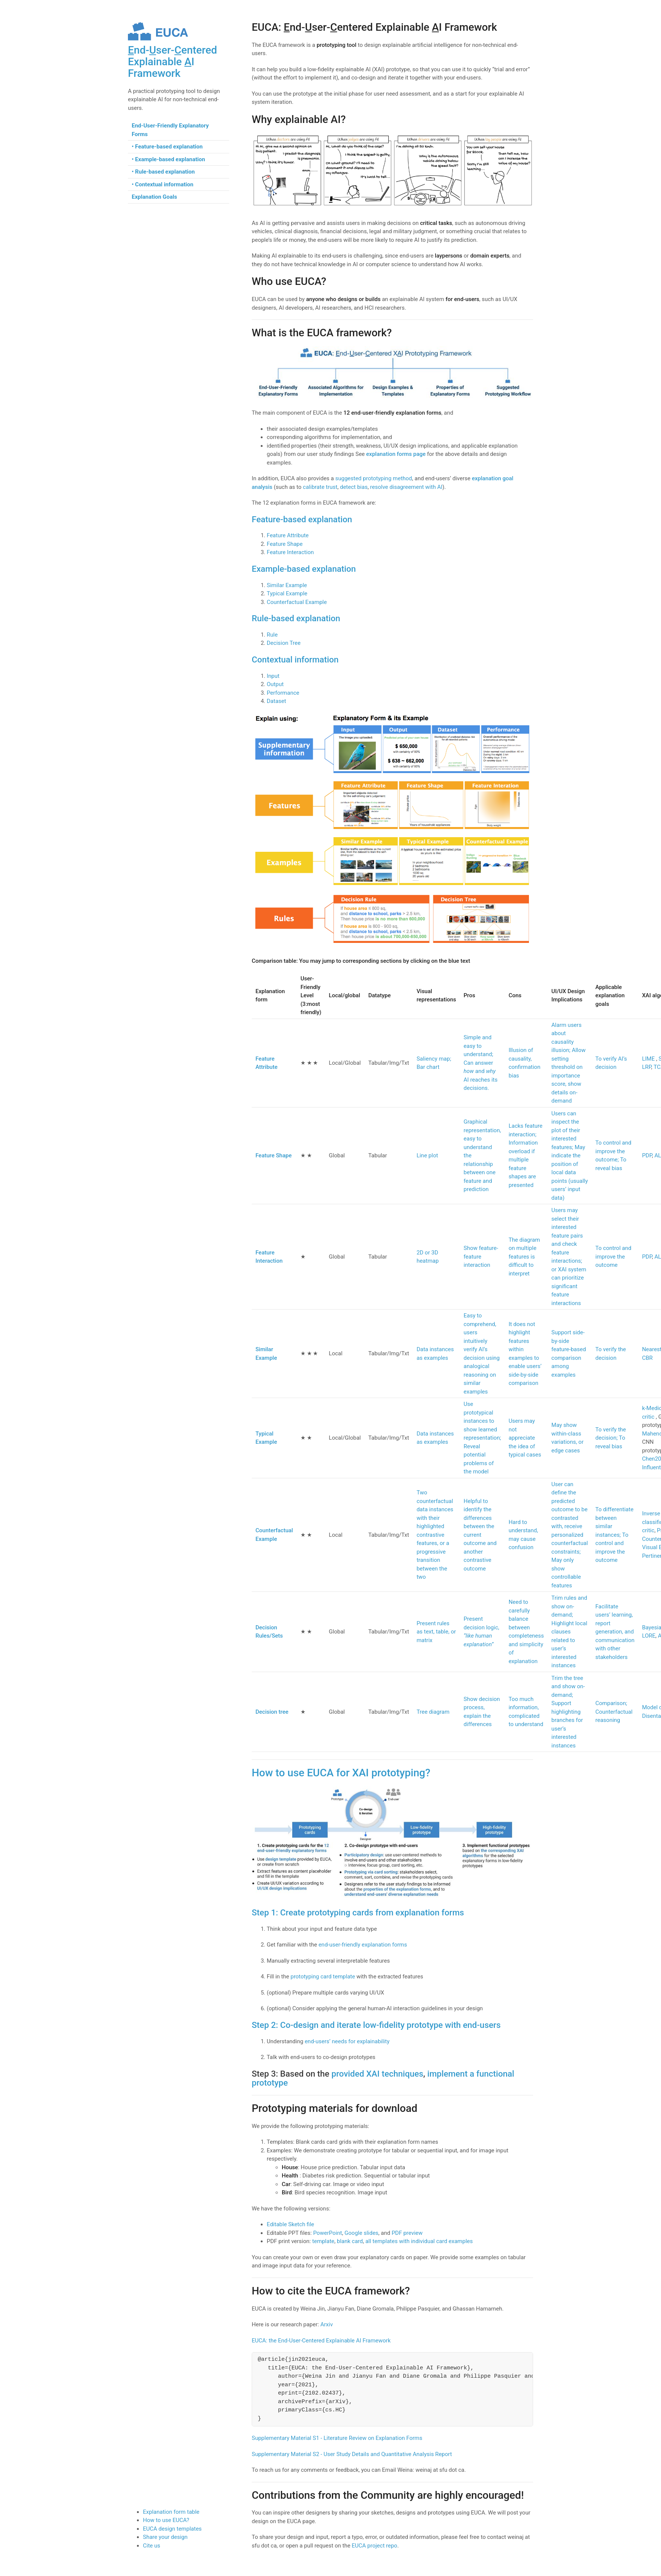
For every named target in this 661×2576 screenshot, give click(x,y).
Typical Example (287, 593)
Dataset (276, 701)
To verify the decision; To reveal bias (610, 1438)
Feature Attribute (288, 535)
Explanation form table (171, 2512)
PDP (647, 1155)
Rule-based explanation (296, 618)
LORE (648, 1635)
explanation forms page (395, 454)
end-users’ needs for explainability (347, 2041)
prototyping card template (322, 1976)
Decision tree (271, 1711)
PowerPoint (327, 2233)
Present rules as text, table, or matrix (436, 1632)
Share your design (165, 2537)
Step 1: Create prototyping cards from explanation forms (358, 1912)
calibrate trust (320, 487)
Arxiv (326, 2324)
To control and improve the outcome (613, 1256)
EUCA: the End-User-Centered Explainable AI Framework (321, 2340)
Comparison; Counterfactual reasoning (613, 1711)
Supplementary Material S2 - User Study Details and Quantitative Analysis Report (352, 2454)
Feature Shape (285, 544)
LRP (646, 1067)
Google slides (361, 2233)
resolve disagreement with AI (406, 487)
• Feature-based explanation (167, 146)
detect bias (354, 487)
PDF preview (407, 2233)
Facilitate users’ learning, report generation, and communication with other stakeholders (614, 1631)
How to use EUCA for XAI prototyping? (341, 1773)
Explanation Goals (154, 196)
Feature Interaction (290, 552)
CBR (647, 1358)
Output (275, 684)
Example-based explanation (304, 569)
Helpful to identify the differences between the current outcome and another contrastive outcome (480, 1535)
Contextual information (295, 659)
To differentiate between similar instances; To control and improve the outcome (614, 1534)
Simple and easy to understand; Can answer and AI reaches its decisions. (480, 1062)
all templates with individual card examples (419, 2241)
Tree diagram (432, 1711)
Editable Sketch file (290, 2224)
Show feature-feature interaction (481, 1256)
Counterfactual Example (297, 602)
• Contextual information (162, 184)
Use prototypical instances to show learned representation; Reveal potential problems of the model (482, 1438)
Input (273, 676)
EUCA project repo (374, 2545)
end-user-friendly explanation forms (362, 1944)
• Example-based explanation (168, 159)
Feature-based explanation (302, 519)
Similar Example (287, 585)
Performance (283, 692)
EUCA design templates (172, 2528)
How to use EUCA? (166, 2520)
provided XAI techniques (377, 2073)
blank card (350, 2241)
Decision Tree (283, 643)
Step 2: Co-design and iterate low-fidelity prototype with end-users (376, 2025)
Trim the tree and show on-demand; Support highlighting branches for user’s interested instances (568, 1712)
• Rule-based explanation (163, 171)
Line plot (427, 1155)
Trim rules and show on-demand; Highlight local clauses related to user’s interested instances (569, 1631)
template (323, 2241)
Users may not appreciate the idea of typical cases (525, 1438)
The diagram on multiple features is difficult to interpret (524, 1256)
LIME (649, 1058)
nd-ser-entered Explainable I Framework (172, 61)
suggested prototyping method (373, 478)
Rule (272, 634)
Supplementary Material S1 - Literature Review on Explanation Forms (337, 2438)
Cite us (151, 2545)
